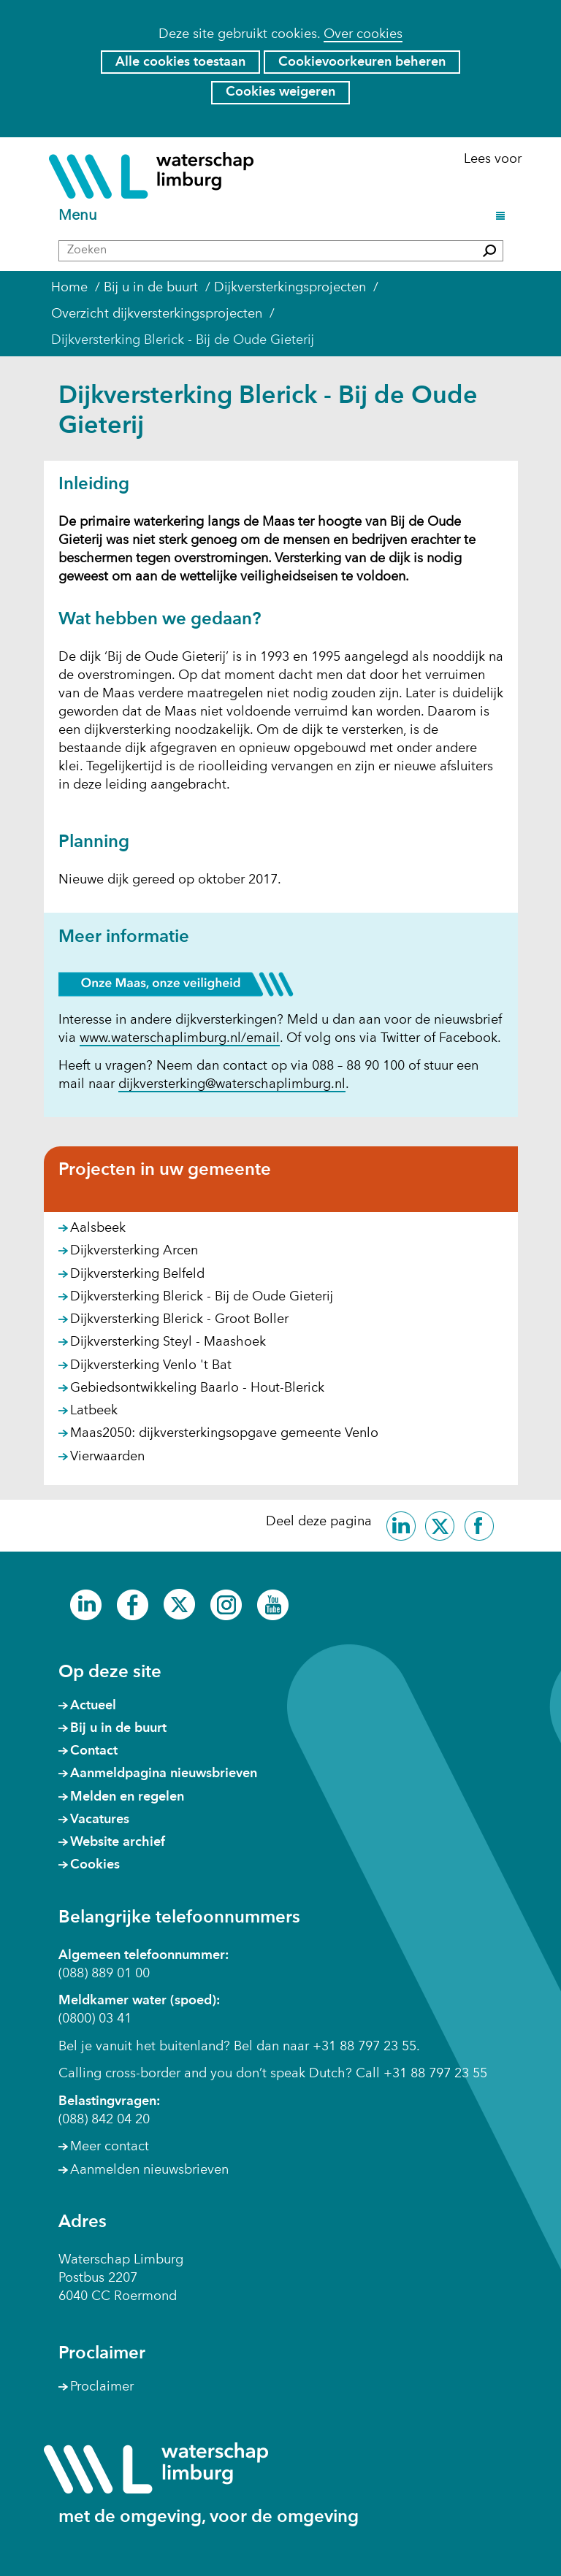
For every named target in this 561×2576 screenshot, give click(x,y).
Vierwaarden (107, 1456)
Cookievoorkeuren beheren (362, 62)
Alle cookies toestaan (180, 62)
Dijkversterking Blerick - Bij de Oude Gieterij (201, 1296)
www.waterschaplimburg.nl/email (180, 1039)
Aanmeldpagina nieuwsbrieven (163, 1773)
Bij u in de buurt (118, 1728)
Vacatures (99, 1819)
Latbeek (94, 1410)
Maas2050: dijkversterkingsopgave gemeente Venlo (224, 1433)
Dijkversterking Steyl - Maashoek (168, 1342)
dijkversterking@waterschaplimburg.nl (232, 1084)
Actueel (93, 1705)
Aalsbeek (98, 1228)
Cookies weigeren (280, 92)
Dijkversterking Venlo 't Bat (151, 1365)
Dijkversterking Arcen (134, 1250)
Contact (94, 1750)
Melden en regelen (127, 1796)
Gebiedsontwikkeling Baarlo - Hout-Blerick (197, 1388)
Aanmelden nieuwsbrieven (149, 2170)
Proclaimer (102, 2386)
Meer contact (109, 2146)
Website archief (117, 1842)
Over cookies (363, 34)
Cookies (95, 1864)
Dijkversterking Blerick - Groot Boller (179, 1319)
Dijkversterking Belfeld (137, 1274)
